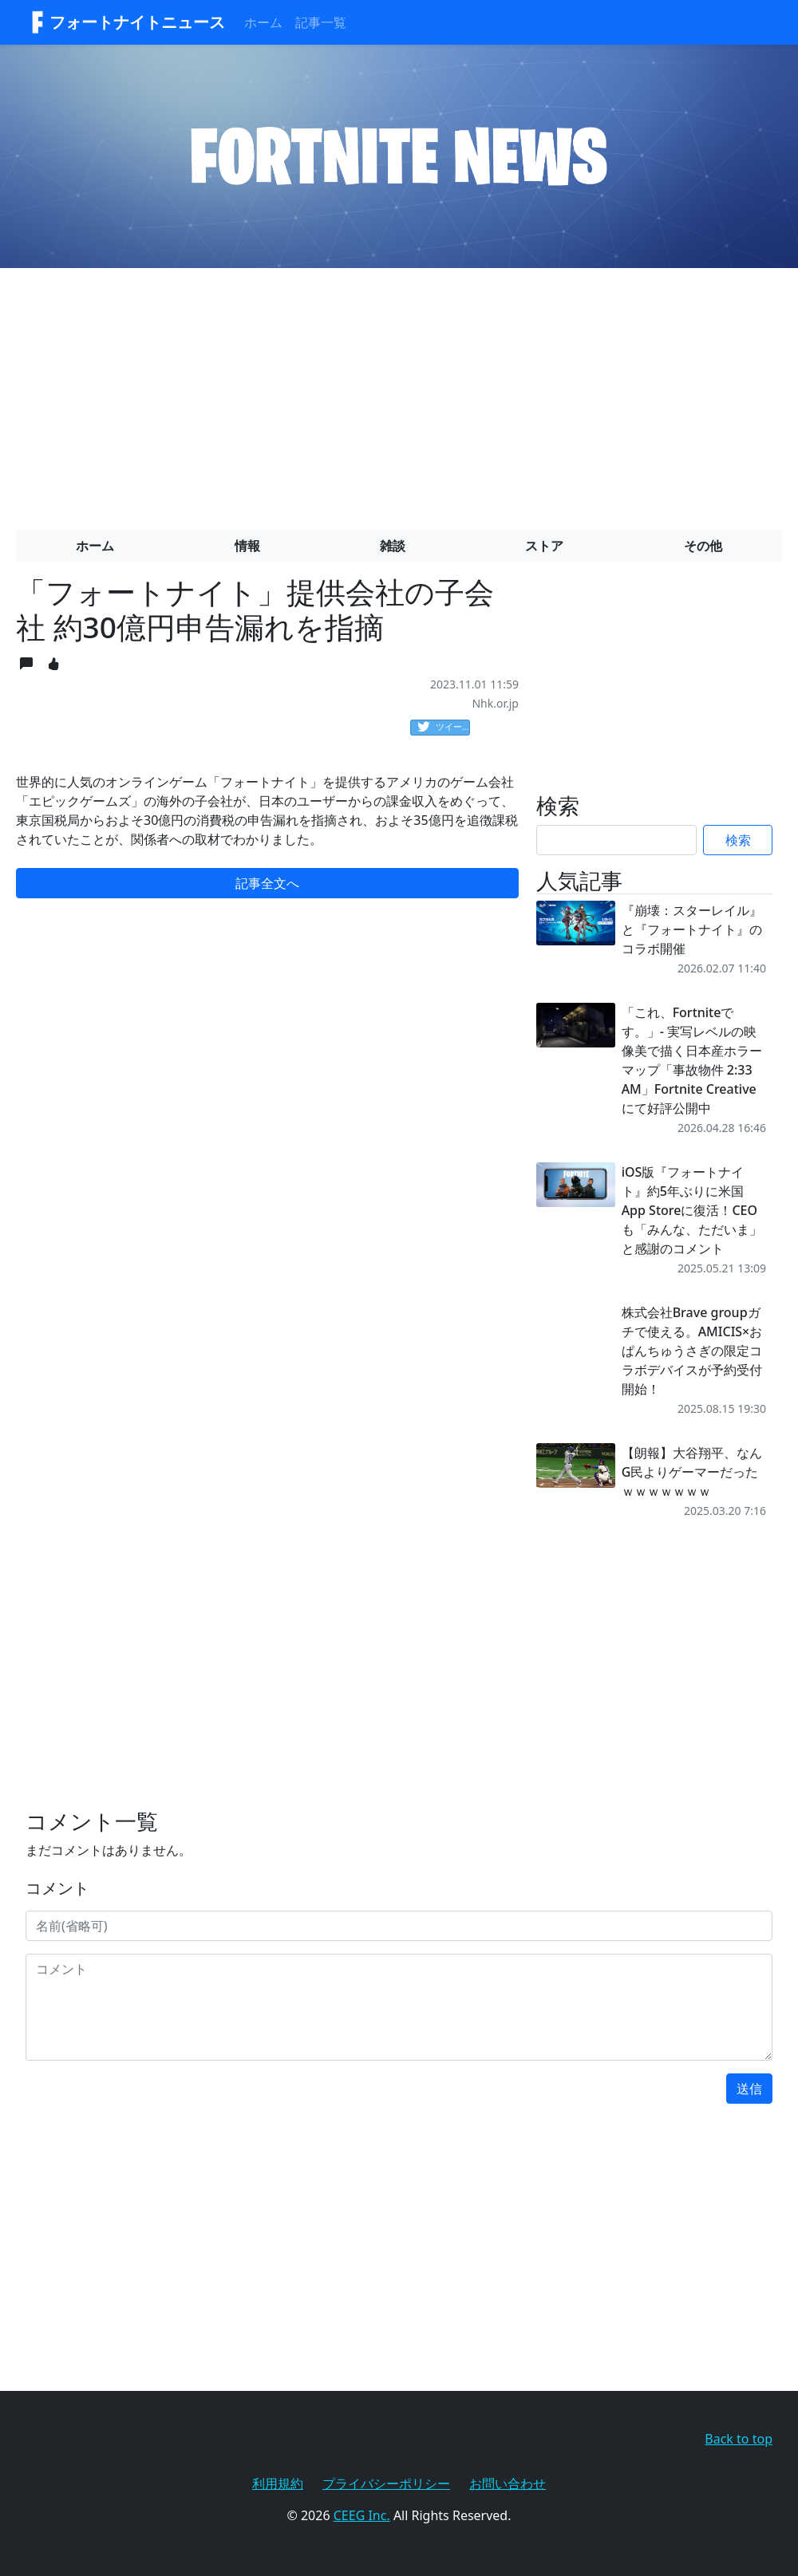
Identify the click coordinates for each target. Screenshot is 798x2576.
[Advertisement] (399, 392)
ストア (544, 545)
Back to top (738, 2439)
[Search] (616, 840)
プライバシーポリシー (386, 2483)
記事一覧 (320, 22)
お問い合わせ (507, 2483)
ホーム (263, 22)
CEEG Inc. (362, 2515)
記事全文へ (267, 883)
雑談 (392, 545)
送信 (749, 2088)
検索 (738, 840)
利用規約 (277, 2483)
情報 (247, 545)
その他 (703, 545)
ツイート (443, 728)
